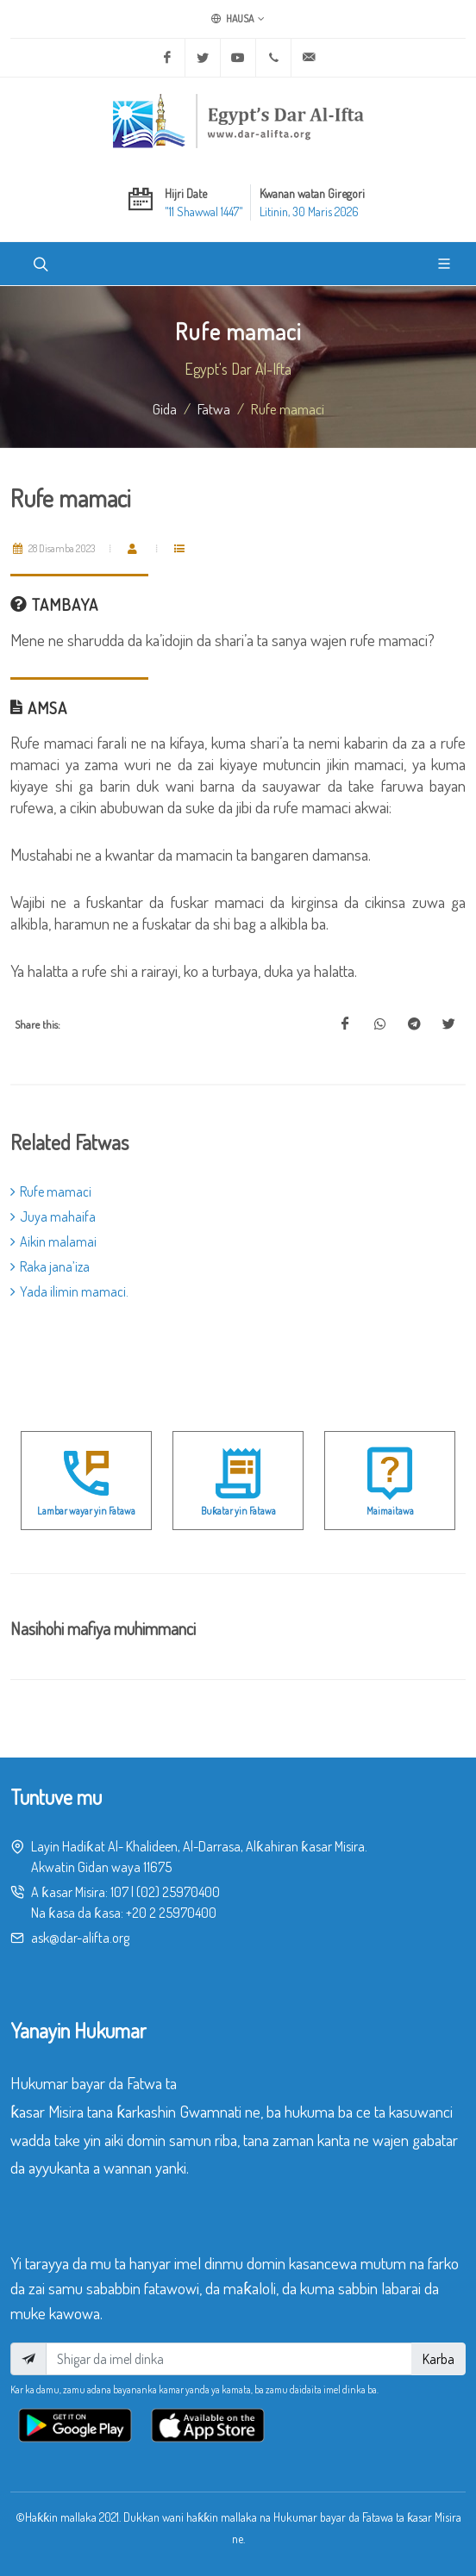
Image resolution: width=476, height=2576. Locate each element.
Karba (438, 2359)
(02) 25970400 (178, 1892)
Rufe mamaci (50, 1191)
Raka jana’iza (50, 1266)
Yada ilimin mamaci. (69, 1291)
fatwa (213, 408)
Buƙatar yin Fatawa (238, 1510)
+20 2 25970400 (171, 1912)
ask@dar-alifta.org (80, 1937)
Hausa (238, 19)
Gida (165, 408)
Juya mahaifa (53, 1216)
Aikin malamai (53, 1241)
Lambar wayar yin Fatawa (86, 1510)
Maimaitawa (390, 1510)
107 (119, 1892)
